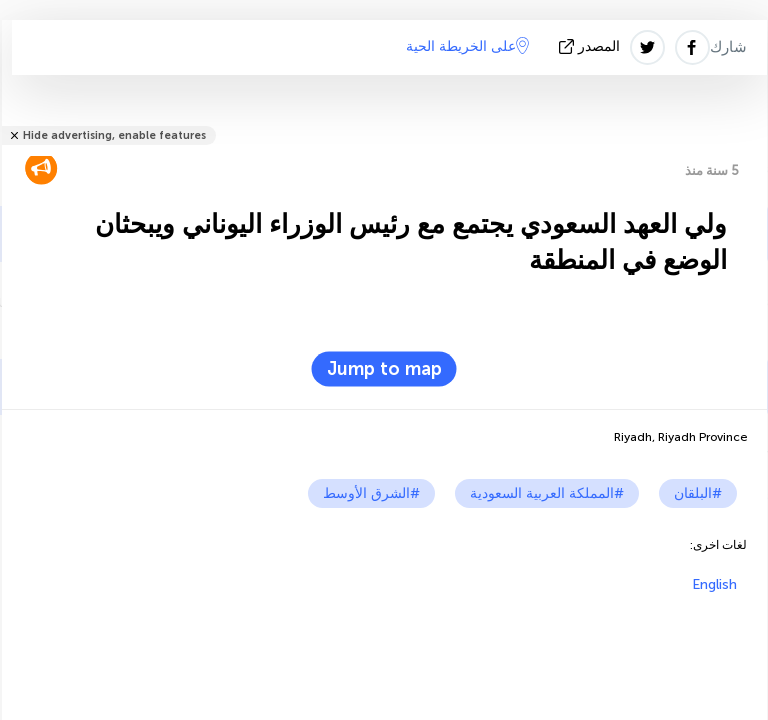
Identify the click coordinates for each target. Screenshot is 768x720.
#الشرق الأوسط (371, 493)
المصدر (591, 46)
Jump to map (384, 369)
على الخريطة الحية (467, 46)
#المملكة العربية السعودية (547, 493)
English (714, 584)
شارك (728, 47)
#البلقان (698, 493)
